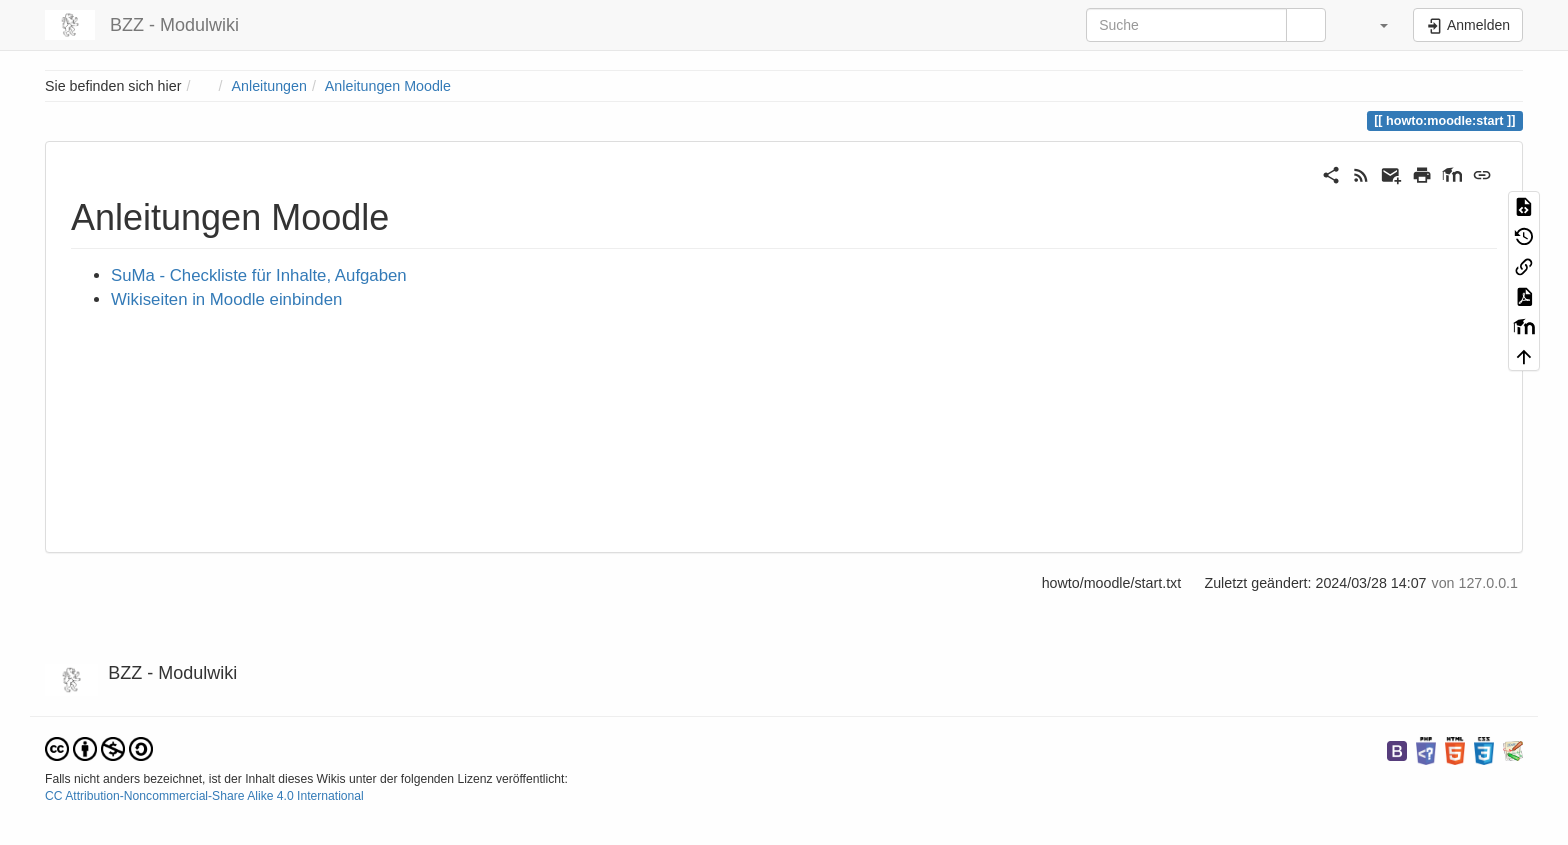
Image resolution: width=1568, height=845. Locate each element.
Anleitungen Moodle (388, 86)
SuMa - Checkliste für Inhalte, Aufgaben (259, 275)
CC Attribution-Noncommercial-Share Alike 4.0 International (204, 796)
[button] (1371, 25)
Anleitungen (269, 86)
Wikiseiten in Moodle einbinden (226, 299)
